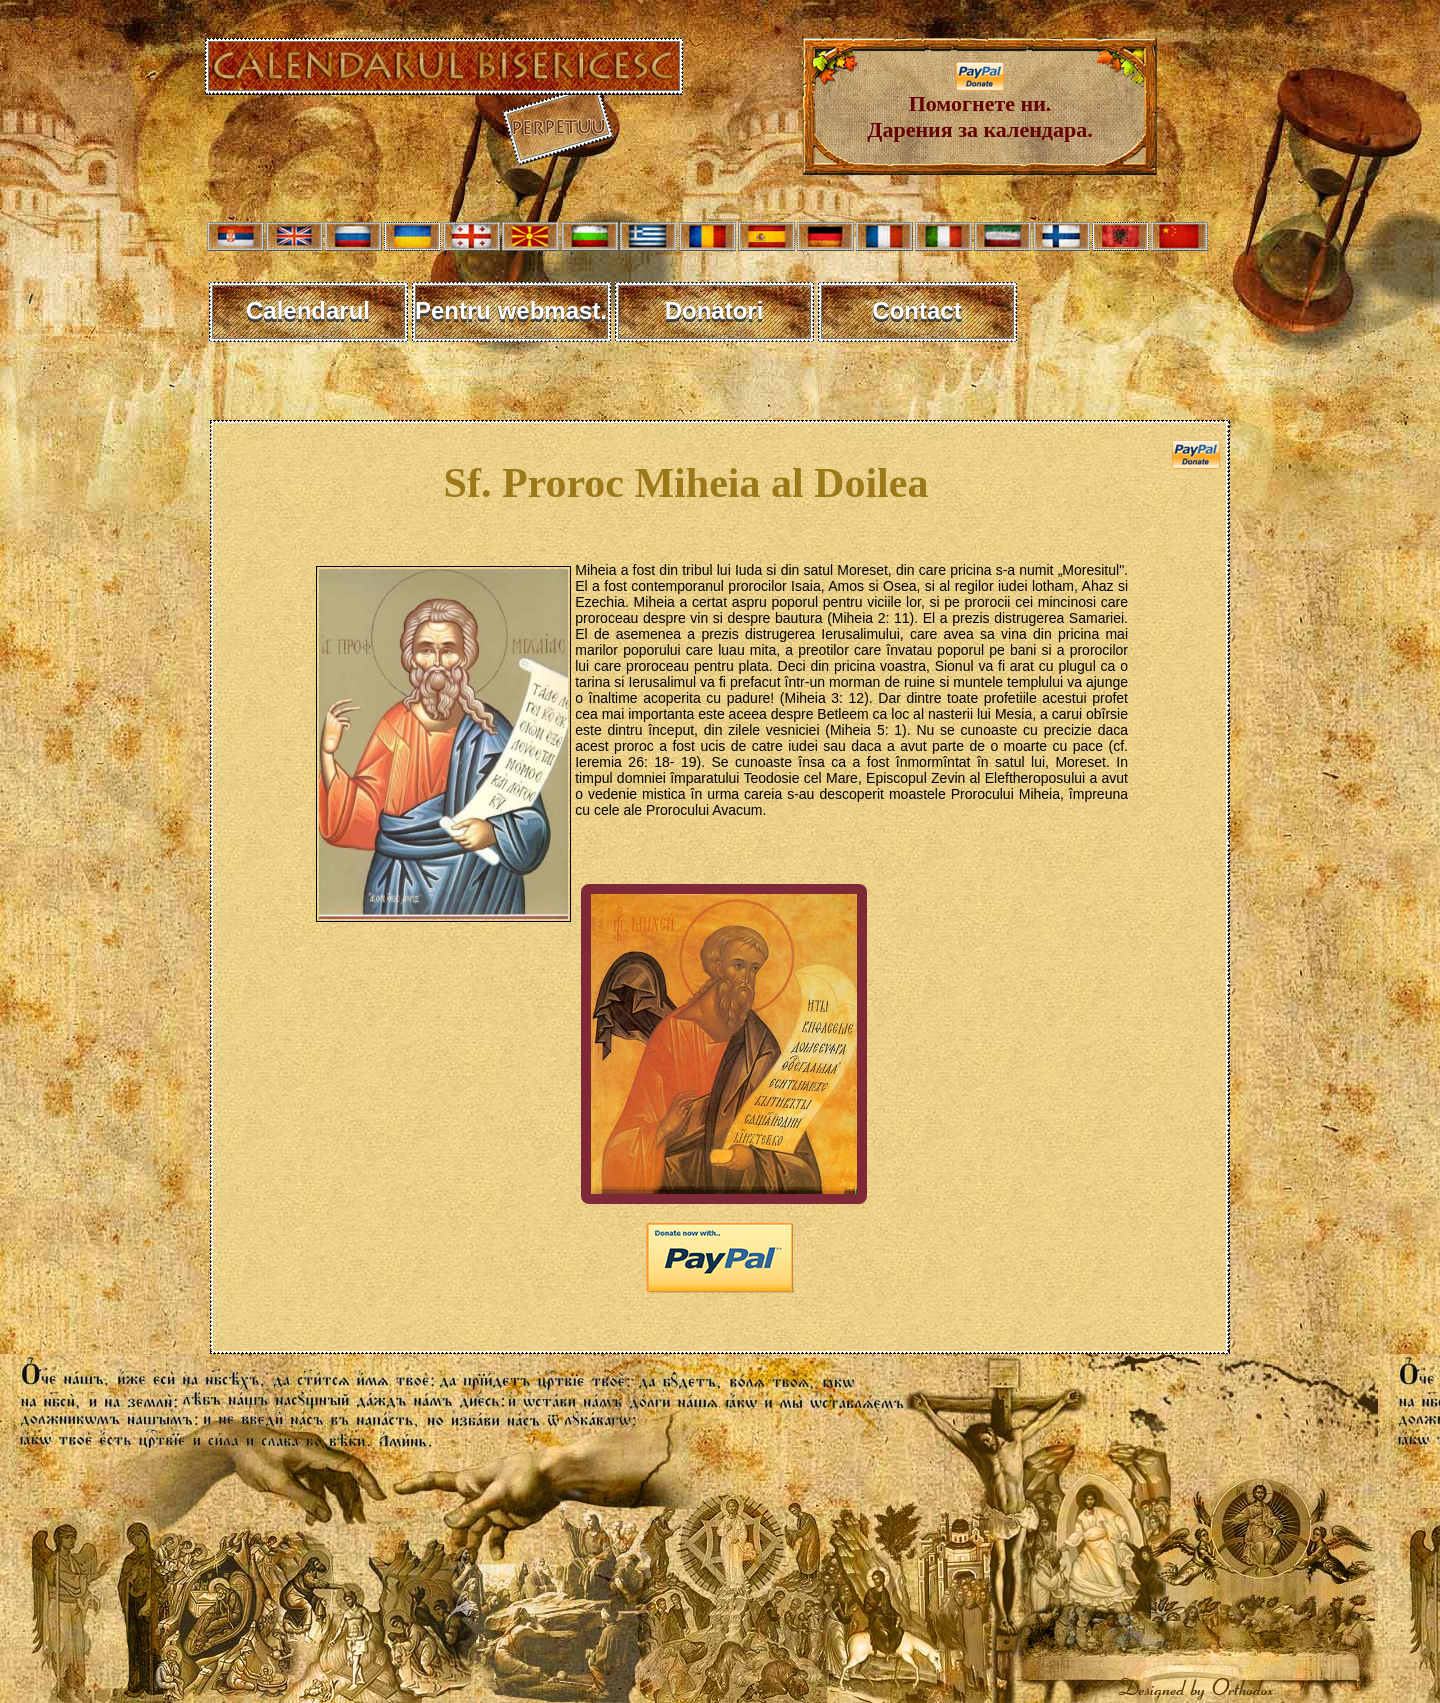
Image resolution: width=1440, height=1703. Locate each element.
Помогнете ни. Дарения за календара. (979, 106)
